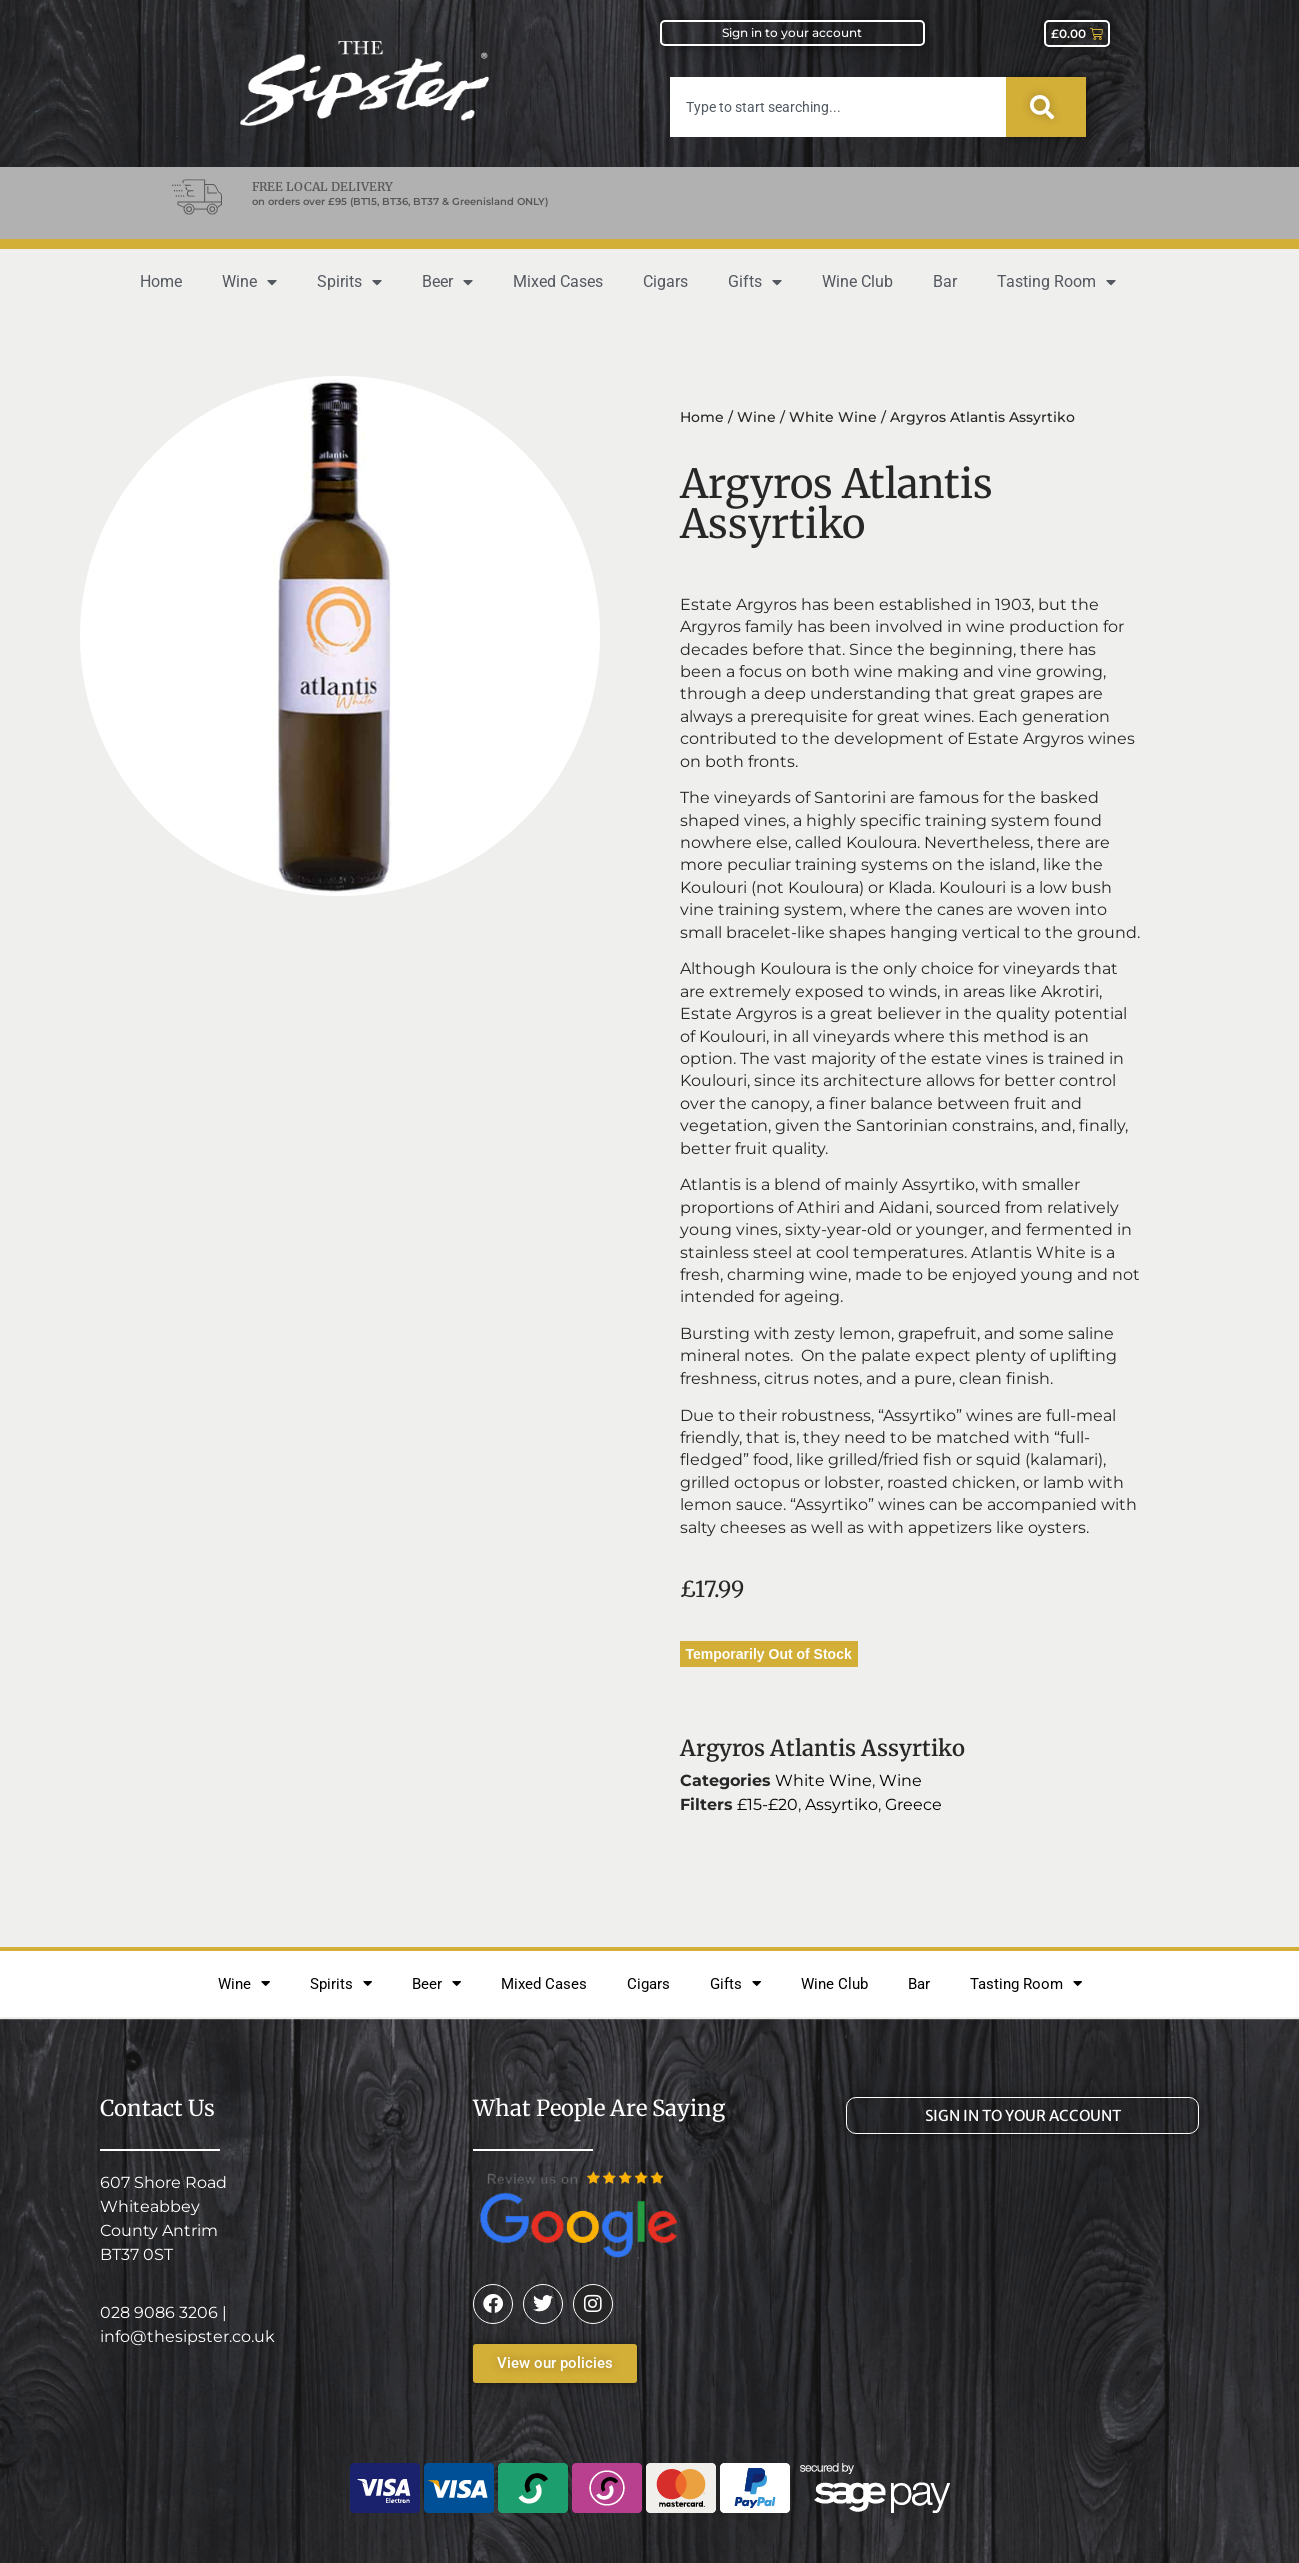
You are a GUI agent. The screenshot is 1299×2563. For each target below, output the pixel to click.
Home (161, 281)
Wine (249, 282)
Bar (945, 281)
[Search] (1046, 107)
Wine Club (857, 281)
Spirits (349, 282)
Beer (447, 282)
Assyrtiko (841, 1804)
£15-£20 (767, 1804)
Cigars (665, 281)
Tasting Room (1056, 282)
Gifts (755, 282)
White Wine (833, 417)
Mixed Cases (558, 281)
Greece (913, 1804)
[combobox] (838, 107)
